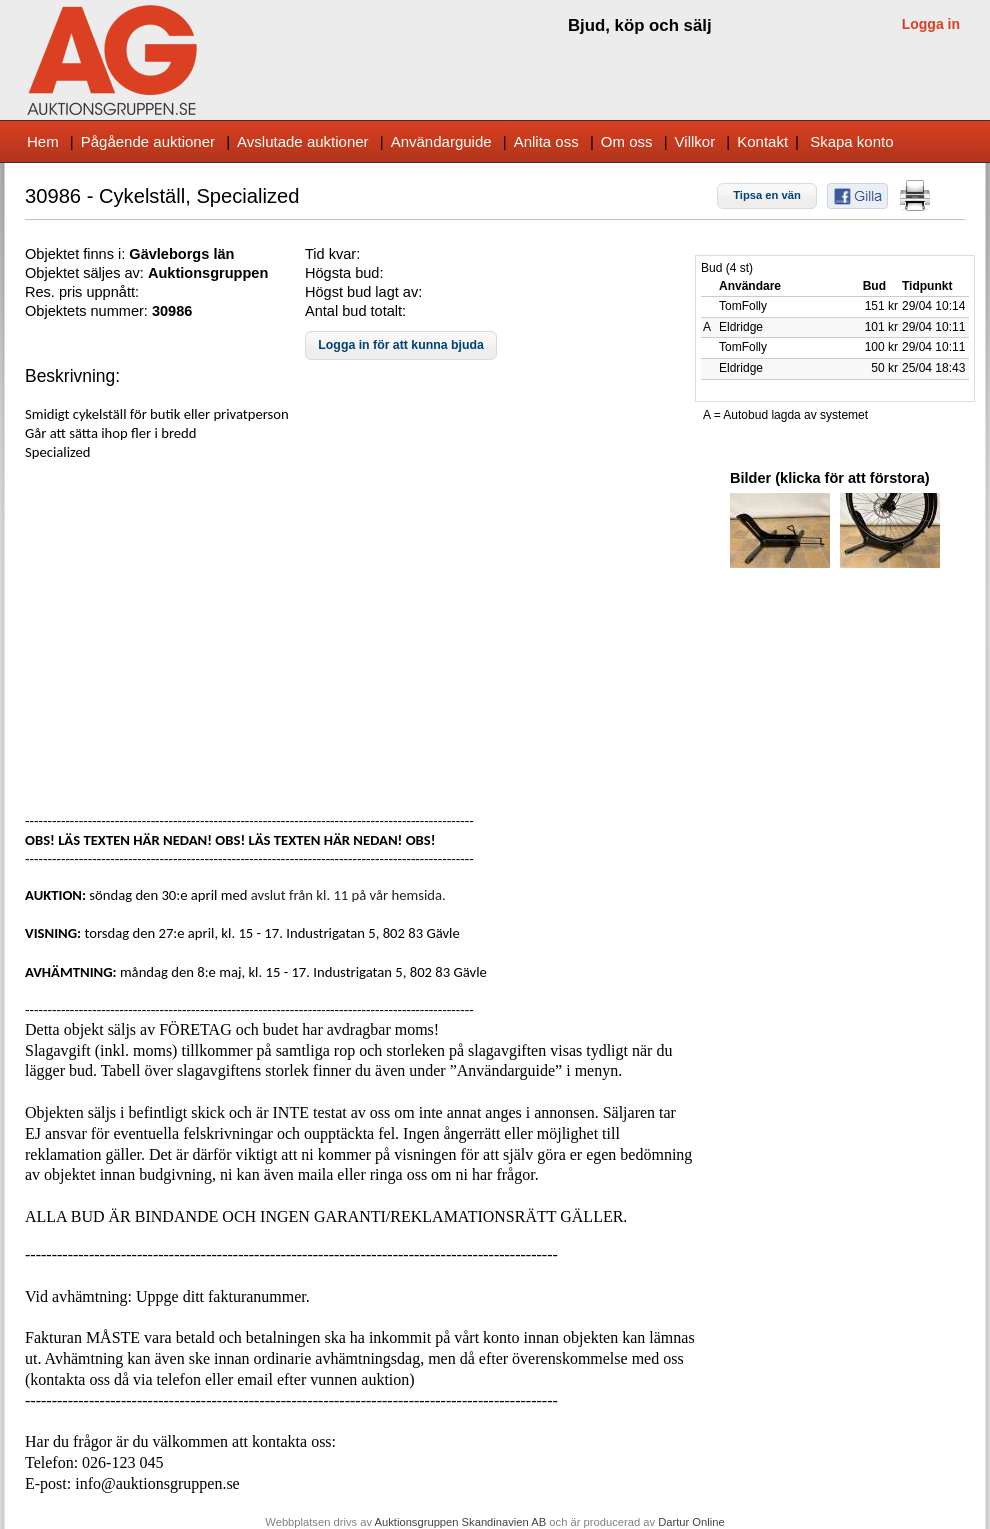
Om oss (627, 141)
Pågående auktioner (148, 141)
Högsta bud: (344, 273)
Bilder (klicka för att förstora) (830, 478)
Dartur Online (691, 1522)
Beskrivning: (72, 376)
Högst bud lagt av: (363, 292)
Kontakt (762, 141)
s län (217, 254)
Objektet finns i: (77, 254)
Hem (43, 141)
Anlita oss (546, 141)
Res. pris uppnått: (82, 292)
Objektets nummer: (88, 311)
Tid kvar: (332, 254)
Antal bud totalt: (355, 311)
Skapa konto (851, 141)
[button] (767, 196)
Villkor (695, 141)
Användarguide (441, 141)
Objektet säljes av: (86, 273)
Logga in (931, 24)
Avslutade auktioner (302, 141)
